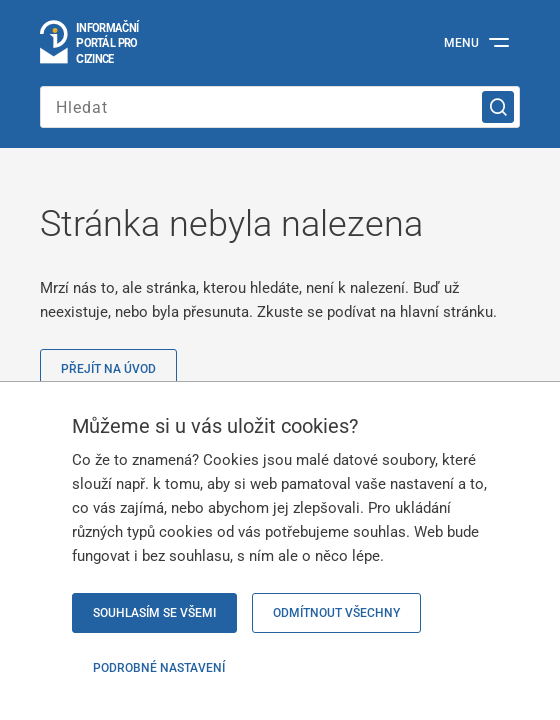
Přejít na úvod (108, 369)
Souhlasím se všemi (154, 613)
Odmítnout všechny (336, 613)
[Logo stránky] (90, 43)
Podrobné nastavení (159, 668)
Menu (461, 43)
